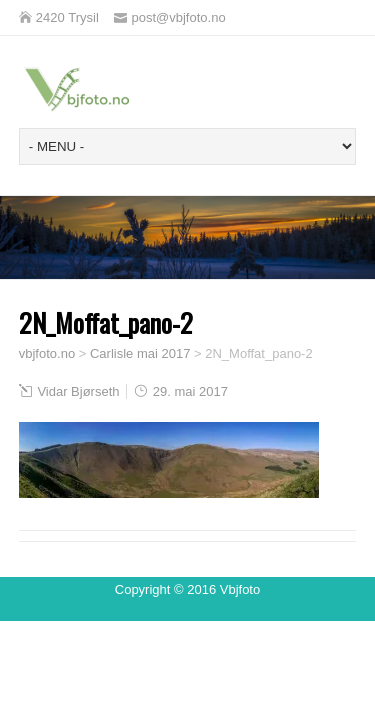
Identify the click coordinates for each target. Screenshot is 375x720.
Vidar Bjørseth (78, 391)
